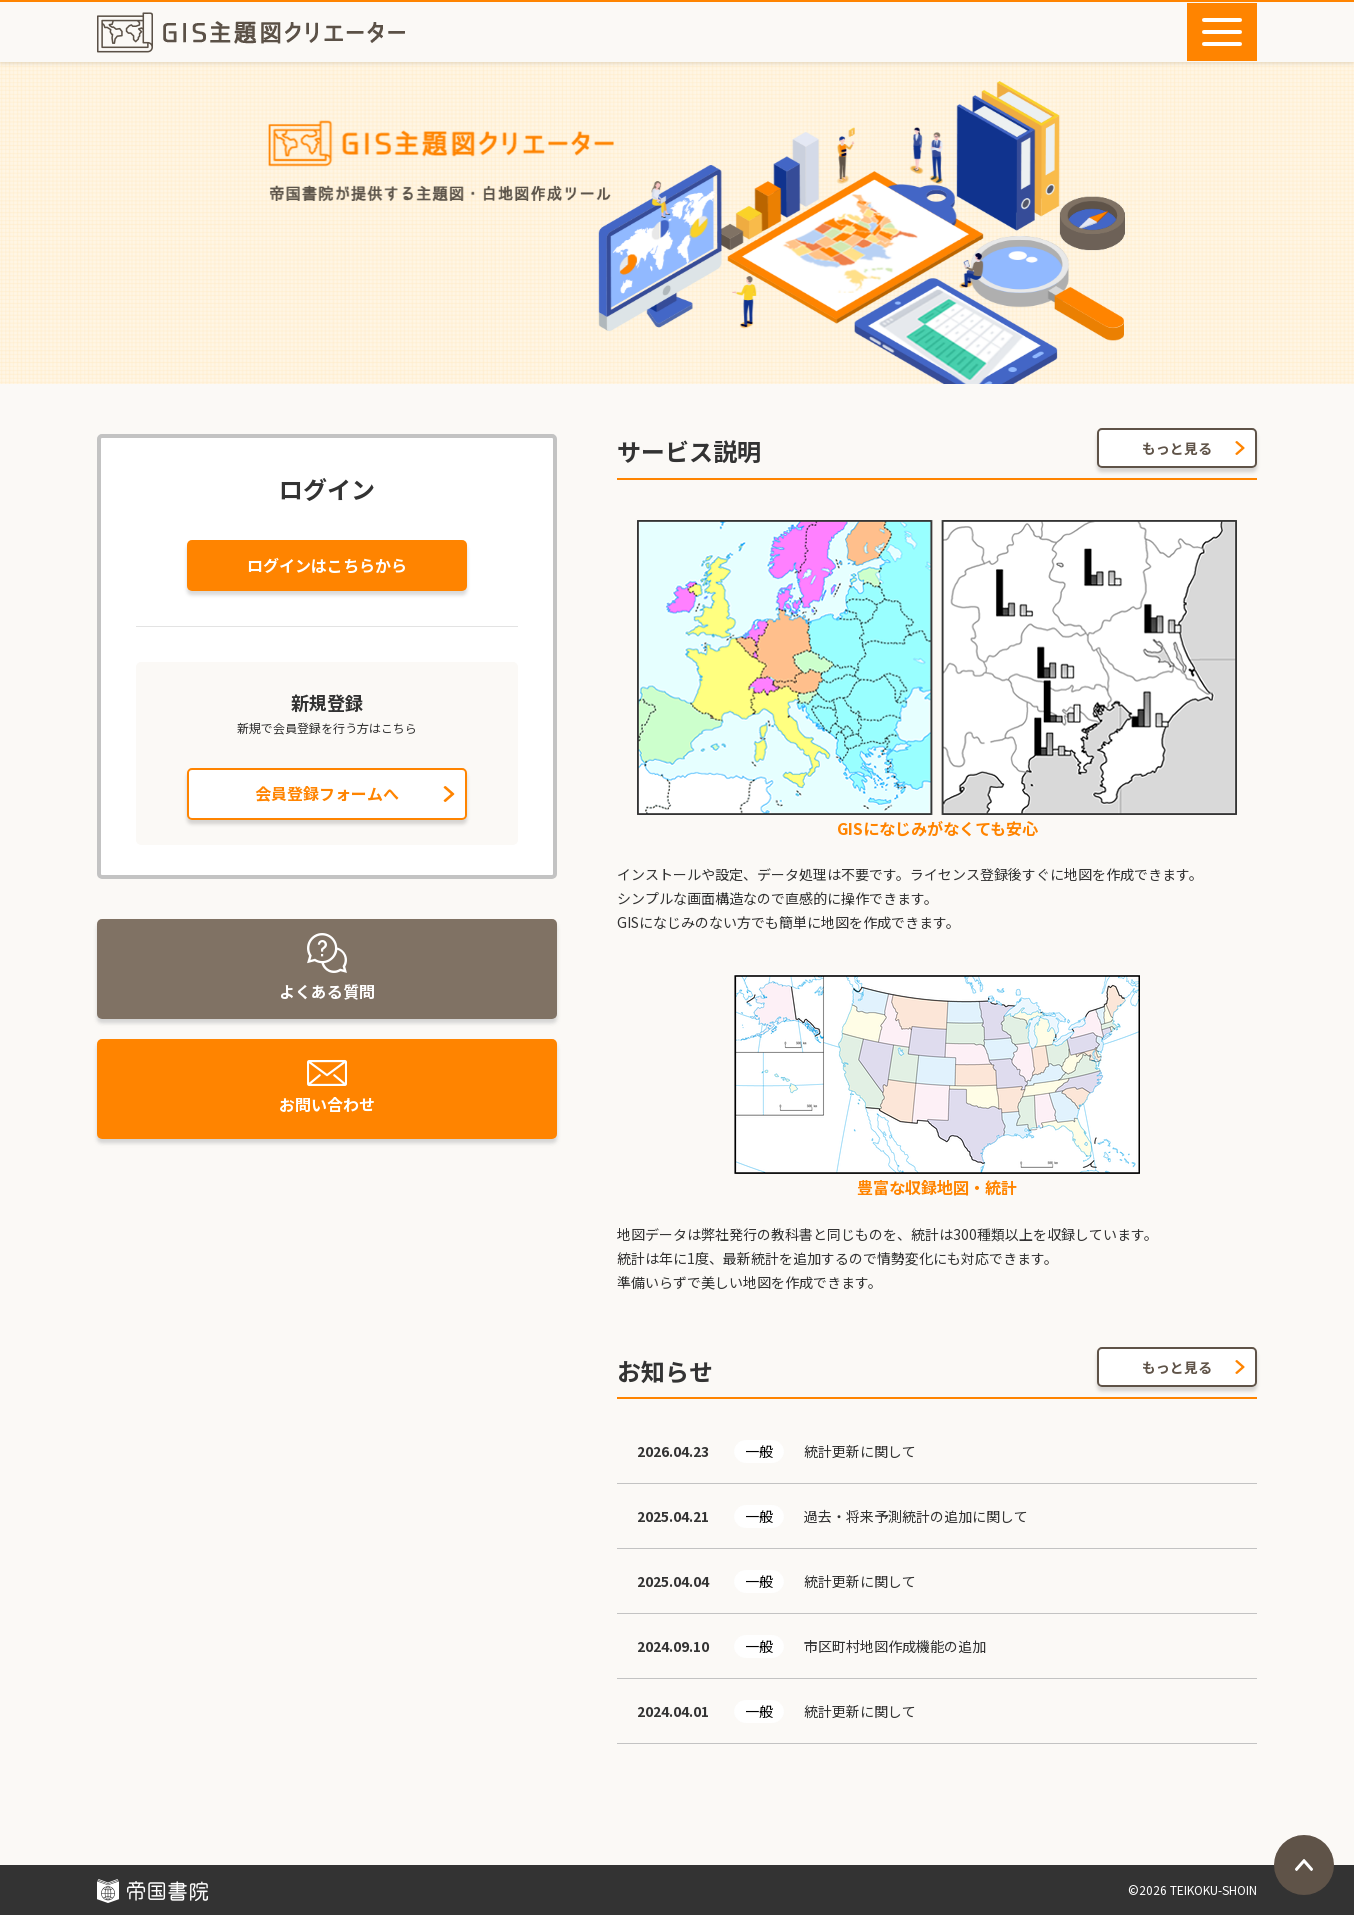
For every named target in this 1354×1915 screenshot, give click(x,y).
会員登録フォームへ (327, 793)
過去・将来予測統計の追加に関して (916, 1516)
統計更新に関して (860, 1451)
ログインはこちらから (327, 565)
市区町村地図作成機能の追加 (895, 1646)
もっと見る (1177, 448)
